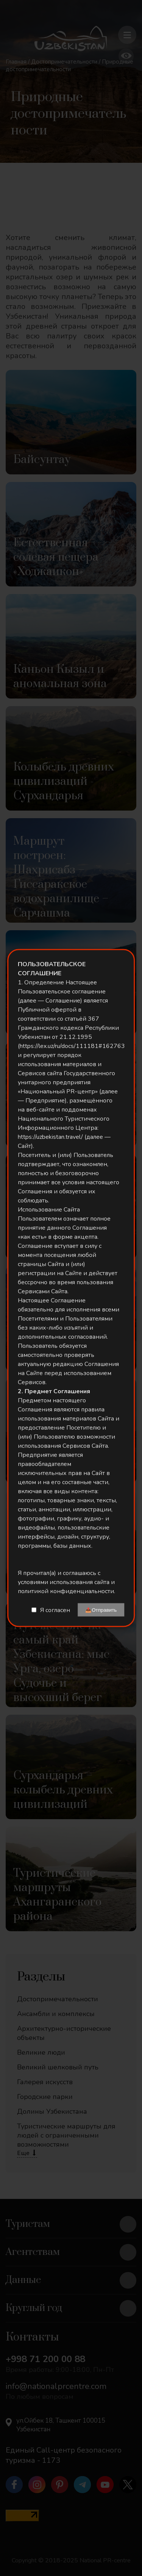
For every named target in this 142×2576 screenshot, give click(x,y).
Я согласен (55, 1610)
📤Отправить (101, 1610)
